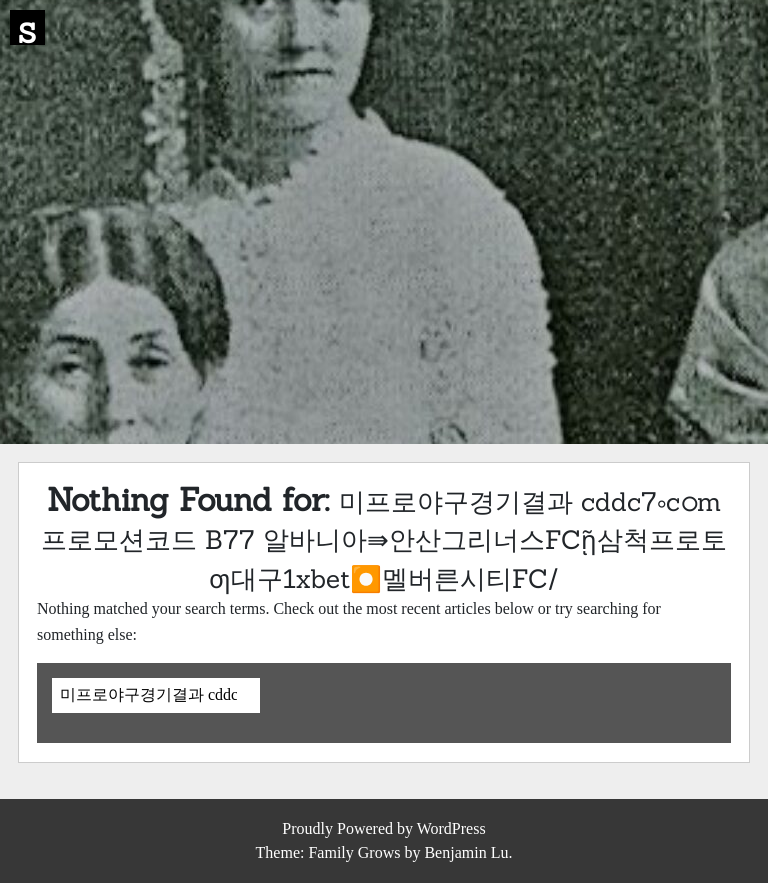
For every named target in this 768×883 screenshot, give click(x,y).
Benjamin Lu (466, 852)
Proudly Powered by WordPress (383, 828)
